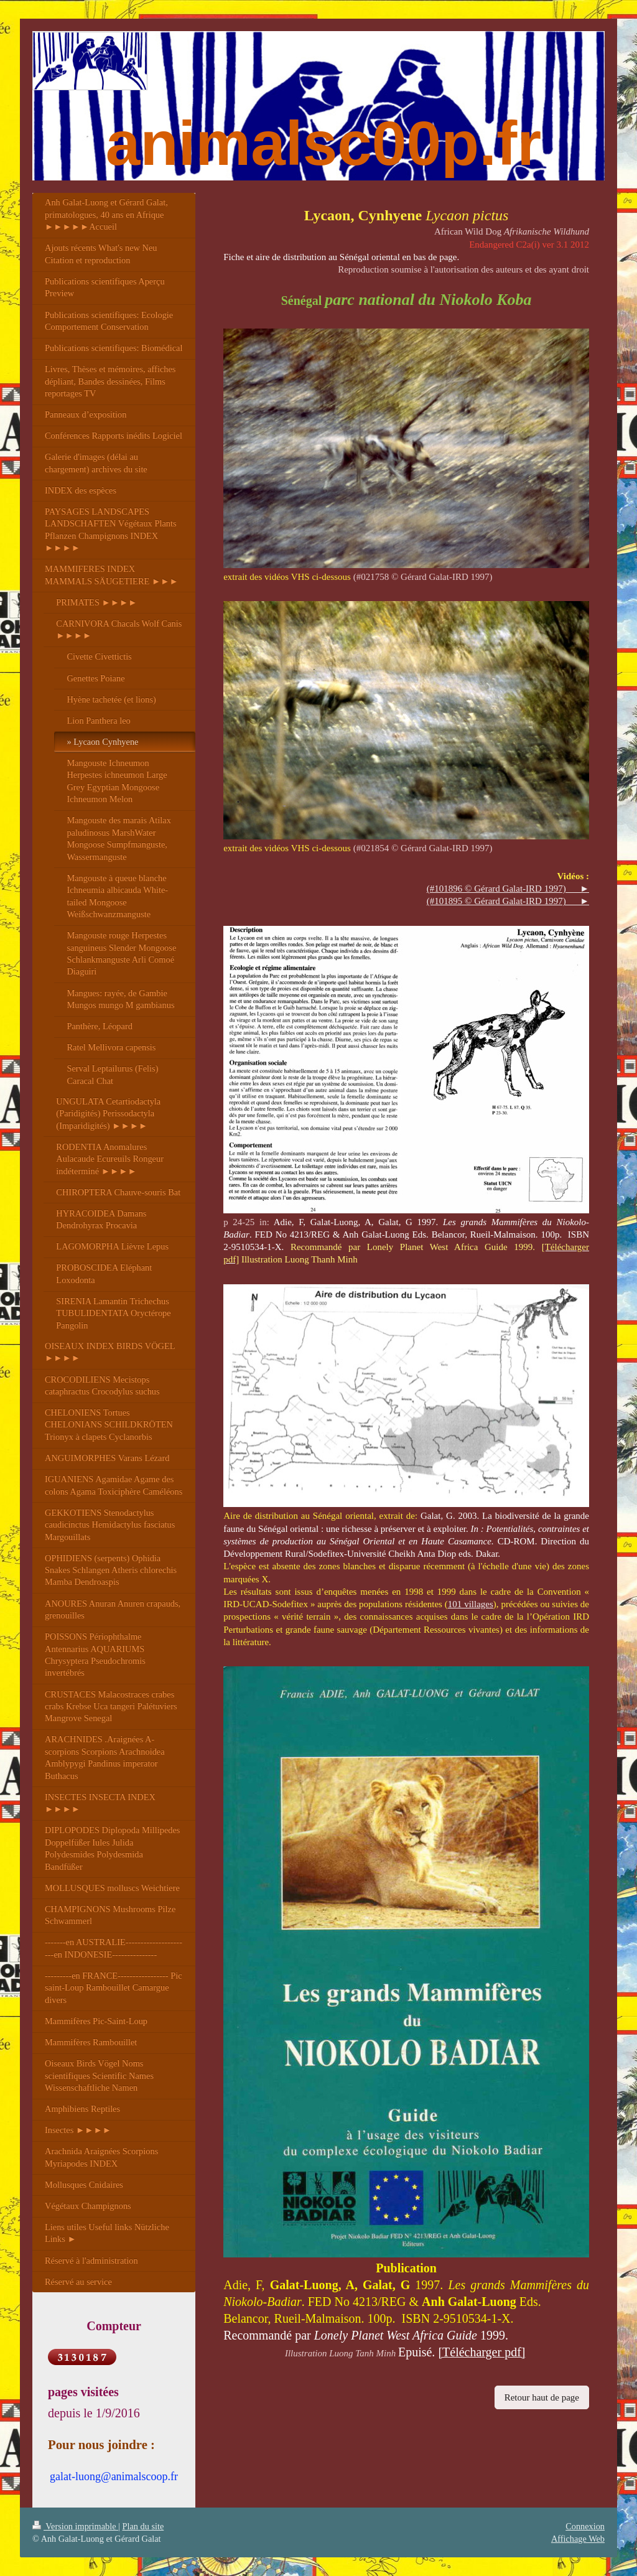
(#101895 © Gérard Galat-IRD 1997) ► (508, 901)
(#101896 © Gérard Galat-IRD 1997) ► (508, 889)
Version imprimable (75, 2526)
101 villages (470, 1604)
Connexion (585, 2526)
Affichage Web (578, 2539)
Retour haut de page (541, 2397)
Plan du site (143, 2526)
